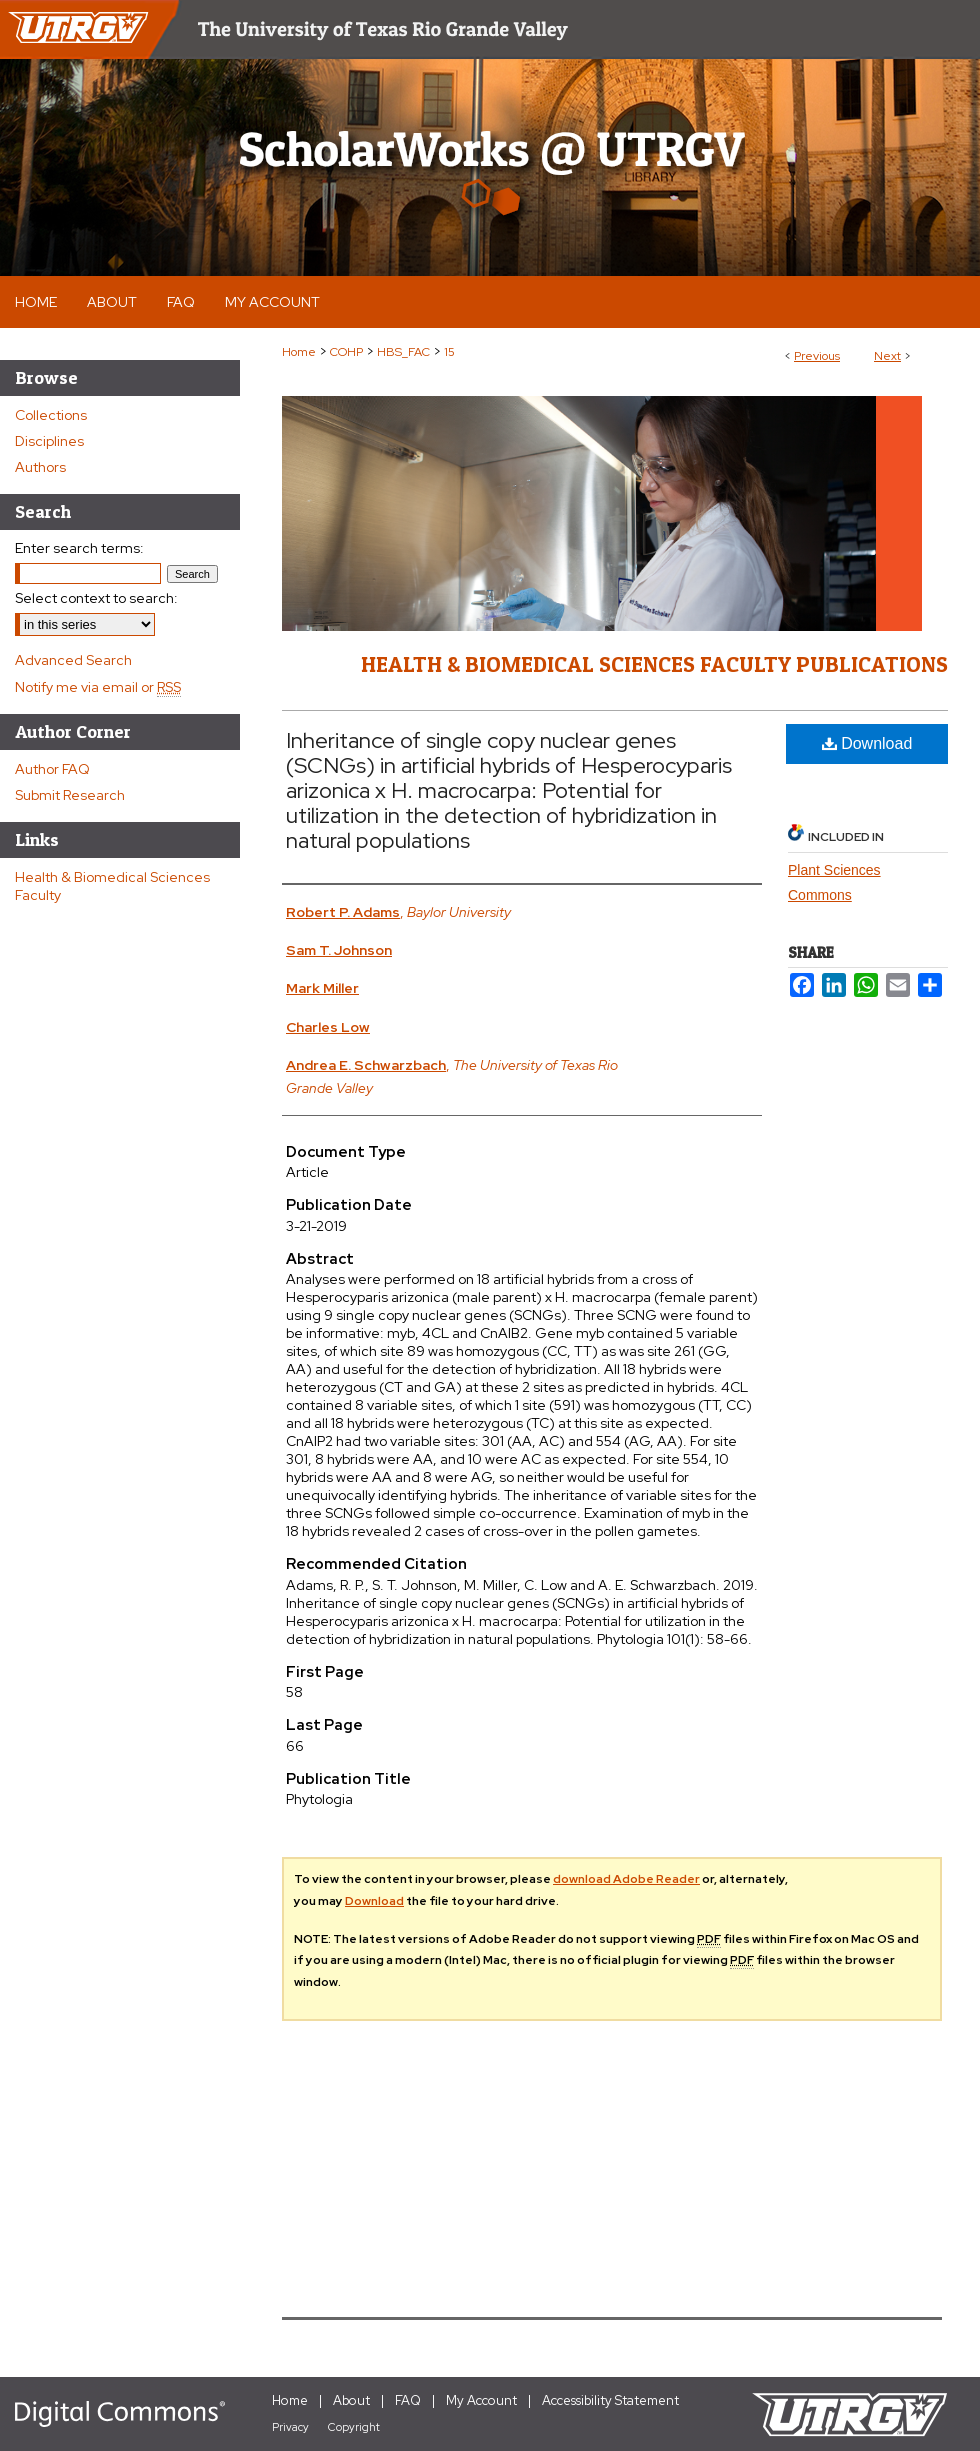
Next (887, 356)
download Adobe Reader (626, 1879)
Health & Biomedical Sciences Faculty (112, 886)
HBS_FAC (403, 352)
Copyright (354, 2427)
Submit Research (70, 795)
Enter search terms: (79, 548)
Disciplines (49, 441)
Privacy (290, 2427)
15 (449, 352)
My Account (481, 2400)
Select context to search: (96, 598)
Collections (51, 415)
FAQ (408, 2400)
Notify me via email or (98, 687)
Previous (817, 356)
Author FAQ (52, 769)
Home (299, 352)
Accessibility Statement (610, 2400)
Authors (40, 467)
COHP (346, 352)
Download (867, 743)
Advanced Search (73, 660)
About (351, 2400)
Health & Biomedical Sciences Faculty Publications (654, 664)
